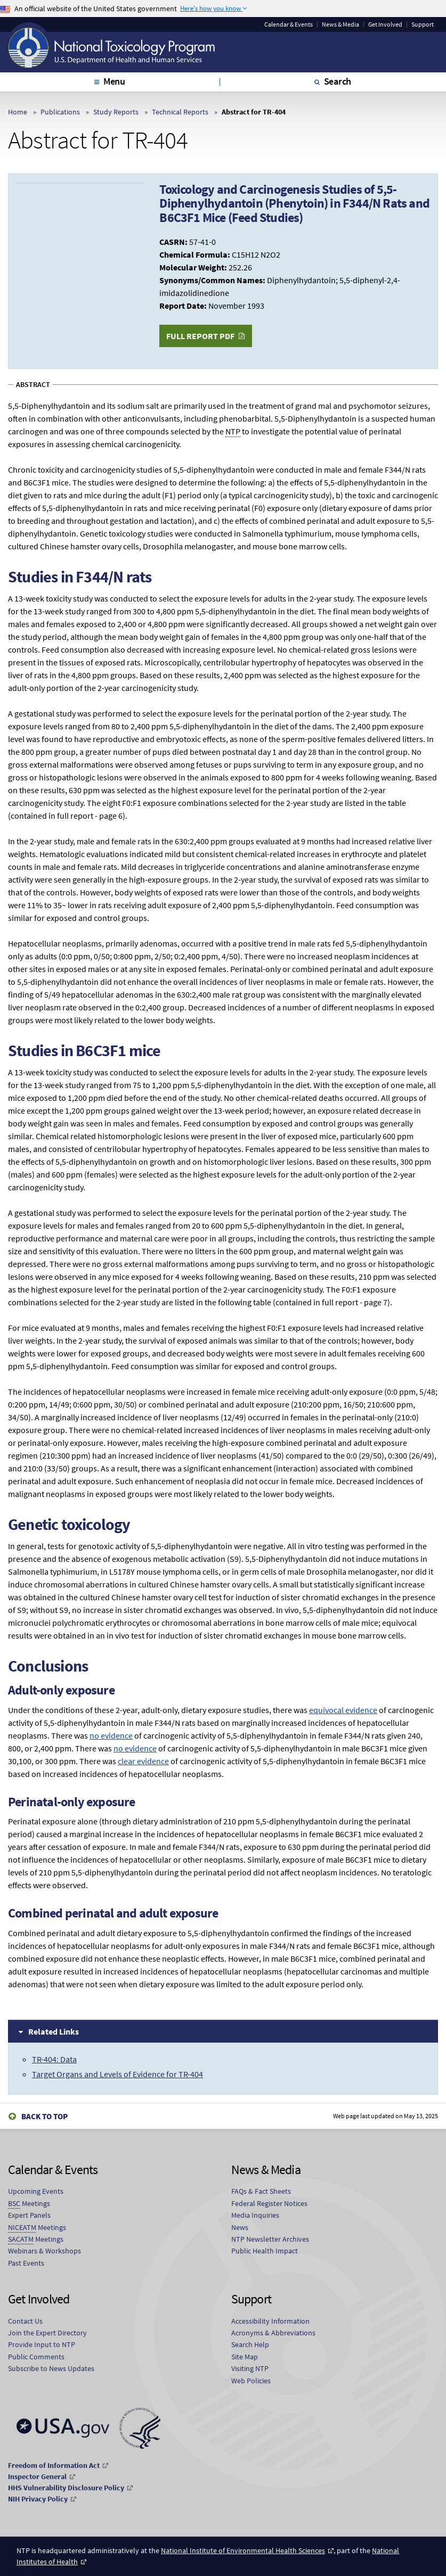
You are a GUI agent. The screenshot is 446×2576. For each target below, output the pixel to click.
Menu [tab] (114, 81)
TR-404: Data (54, 2059)
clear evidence (143, 1761)
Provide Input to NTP (41, 2344)
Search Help (250, 2344)
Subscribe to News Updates (51, 2368)
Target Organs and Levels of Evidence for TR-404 (117, 2074)
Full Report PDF (200, 336)
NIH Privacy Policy (38, 2499)
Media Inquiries (255, 2215)
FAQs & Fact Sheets (261, 2191)
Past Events (26, 2263)
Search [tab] (338, 81)
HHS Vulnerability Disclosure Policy (66, 2487)
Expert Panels (29, 2215)
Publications (60, 112)
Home (17, 112)
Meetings (29, 2204)
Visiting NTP (250, 2368)
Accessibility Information (270, 2321)
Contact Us (25, 2321)
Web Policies (251, 2380)
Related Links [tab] (53, 2031)
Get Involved (385, 24)
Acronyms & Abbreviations (273, 2333)
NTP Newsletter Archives (270, 2239)
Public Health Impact (264, 2251)
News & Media (340, 24)
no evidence (111, 1735)
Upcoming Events (35, 2191)
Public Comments (36, 2356)
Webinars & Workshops (44, 2251)
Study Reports (116, 112)
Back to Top (44, 2116)
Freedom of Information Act (54, 2465)
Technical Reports (180, 112)
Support (422, 24)
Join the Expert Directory (47, 2333)
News (239, 2227)
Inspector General (37, 2476)
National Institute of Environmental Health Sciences (243, 2550)
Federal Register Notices (269, 2203)
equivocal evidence (343, 1710)
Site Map (244, 2356)
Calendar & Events (288, 24)
